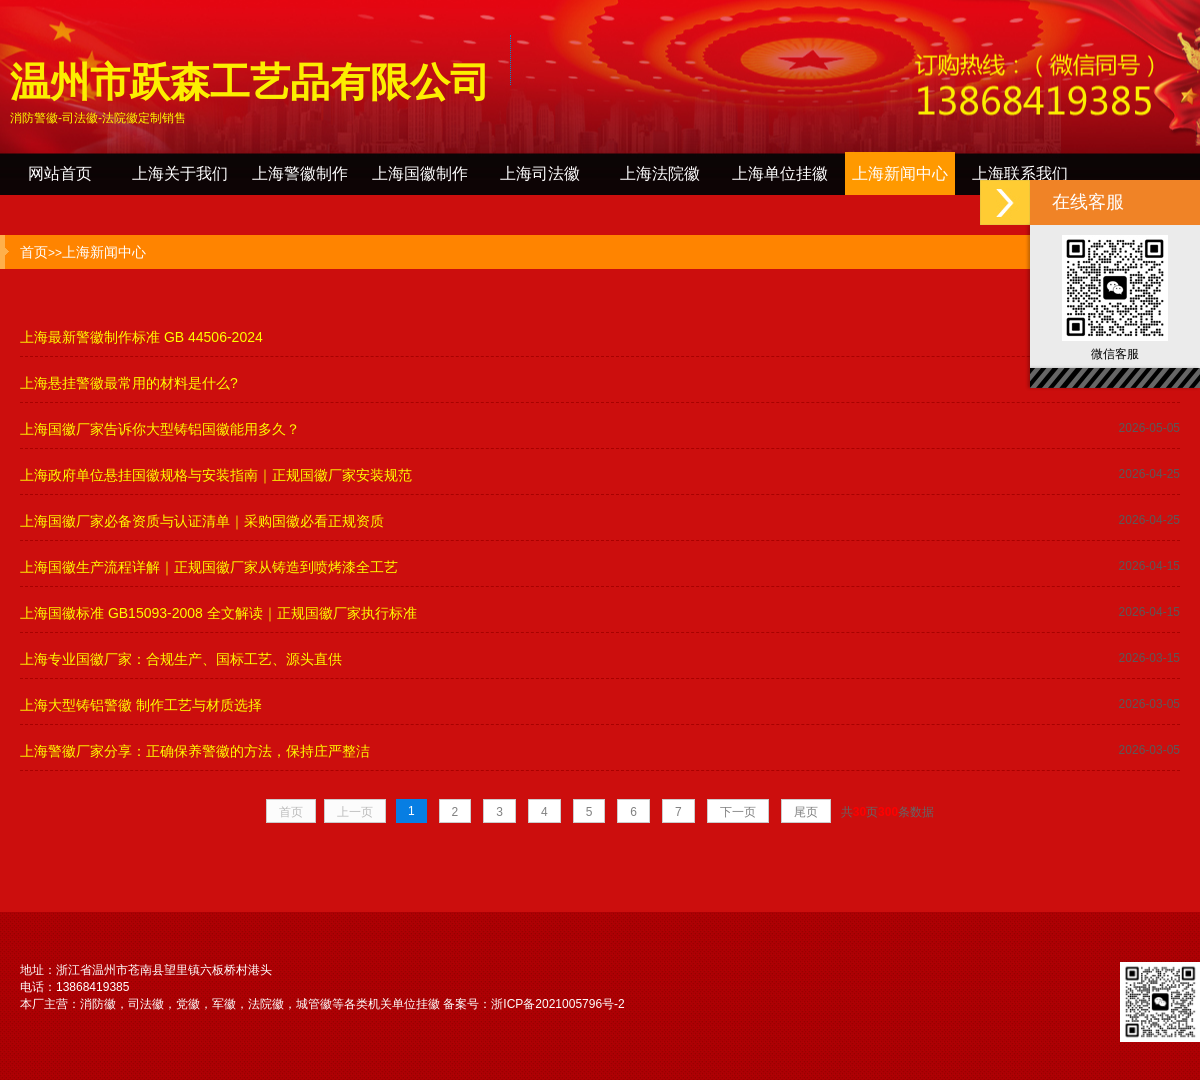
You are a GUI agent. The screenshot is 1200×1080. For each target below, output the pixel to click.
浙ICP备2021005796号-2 (557, 1004)
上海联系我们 (1020, 173)
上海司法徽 (540, 173)
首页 (34, 252)
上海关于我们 (180, 173)
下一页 (738, 812)
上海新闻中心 (900, 173)
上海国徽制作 (420, 173)
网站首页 (60, 173)
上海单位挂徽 (780, 173)
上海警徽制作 (300, 173)
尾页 (806, 812)
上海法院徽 (660, 173)
